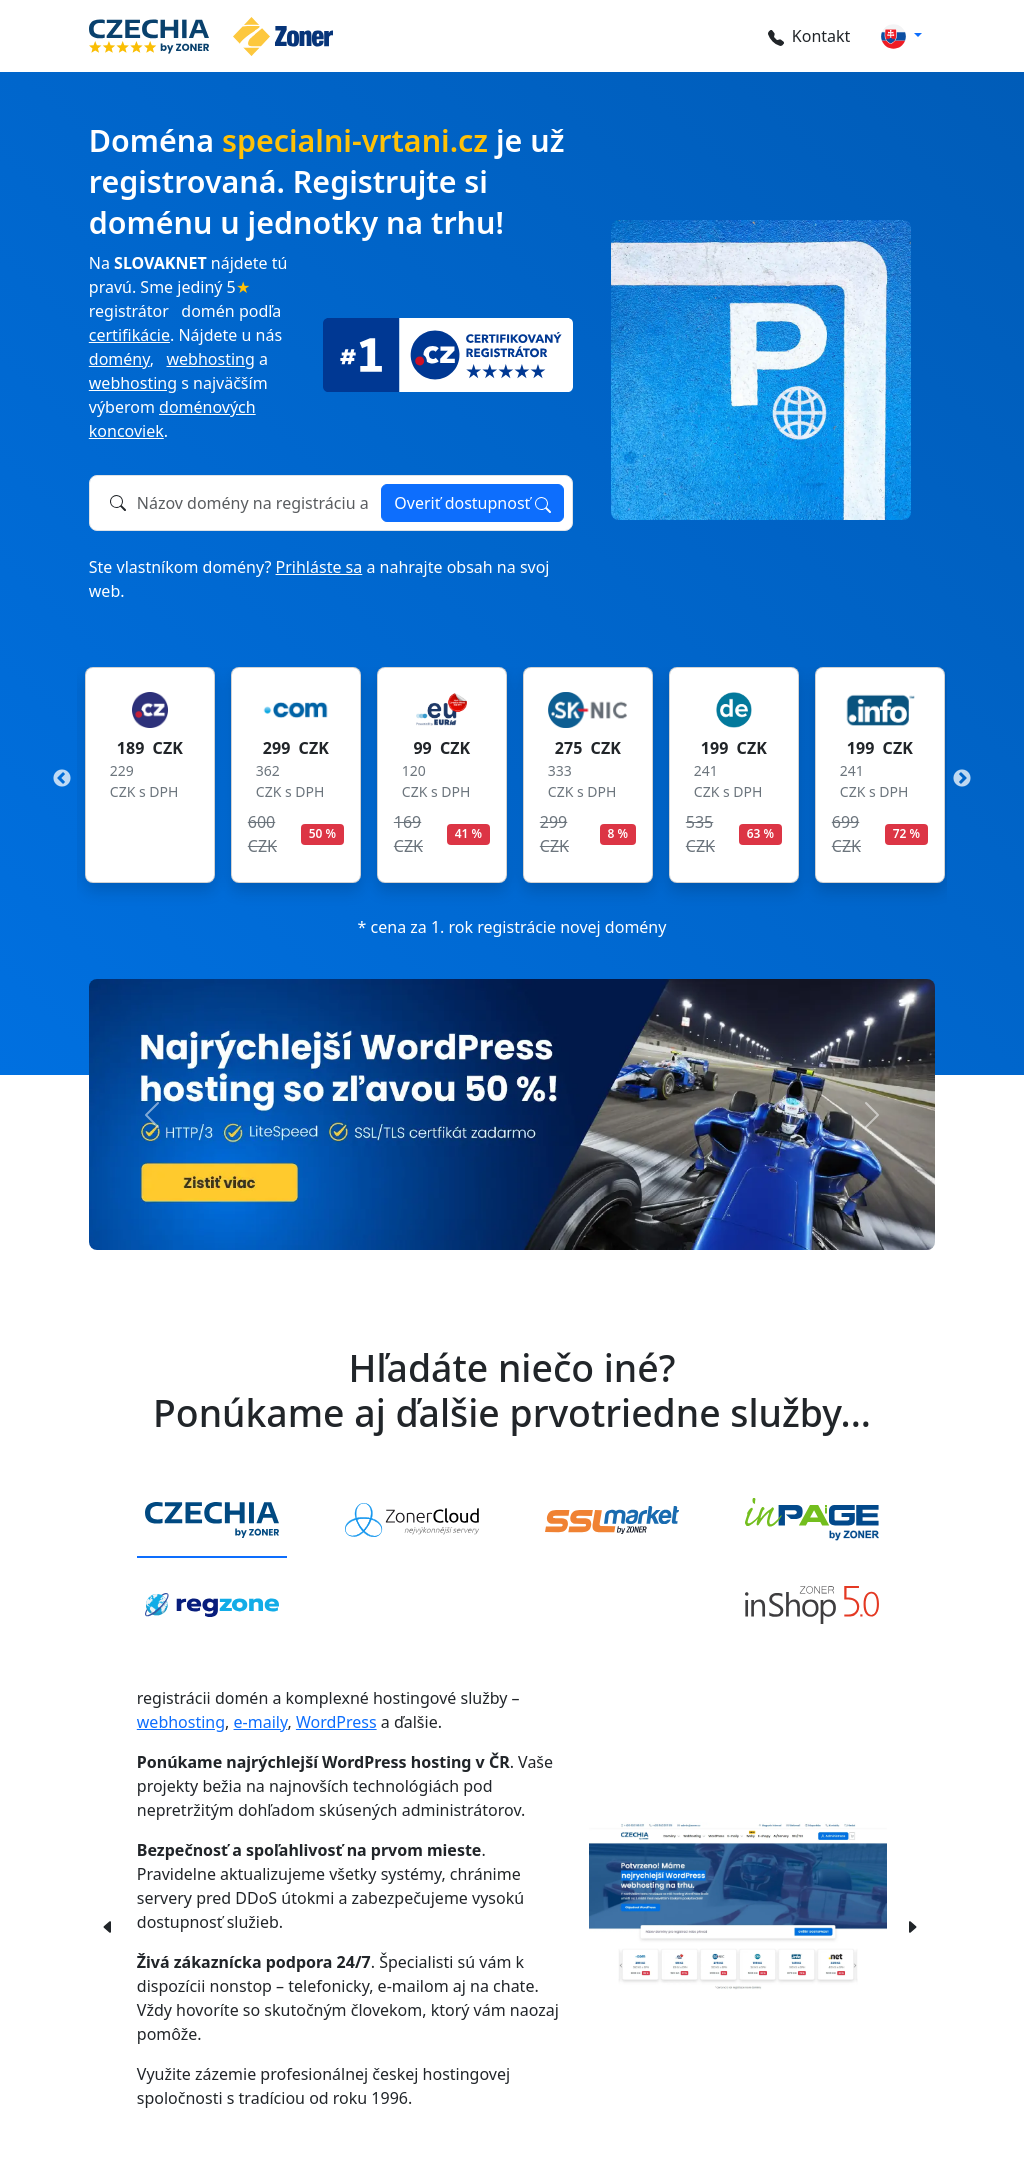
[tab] (212, 1521)
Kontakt (806, 36)
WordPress (336, 1722)
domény (119, 359)
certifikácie (129, 335)
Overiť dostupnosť (472, 503)
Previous (62, 779)
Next (962, 779)
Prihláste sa (319, 567)
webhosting (211, 359)
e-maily (261, 1722)
